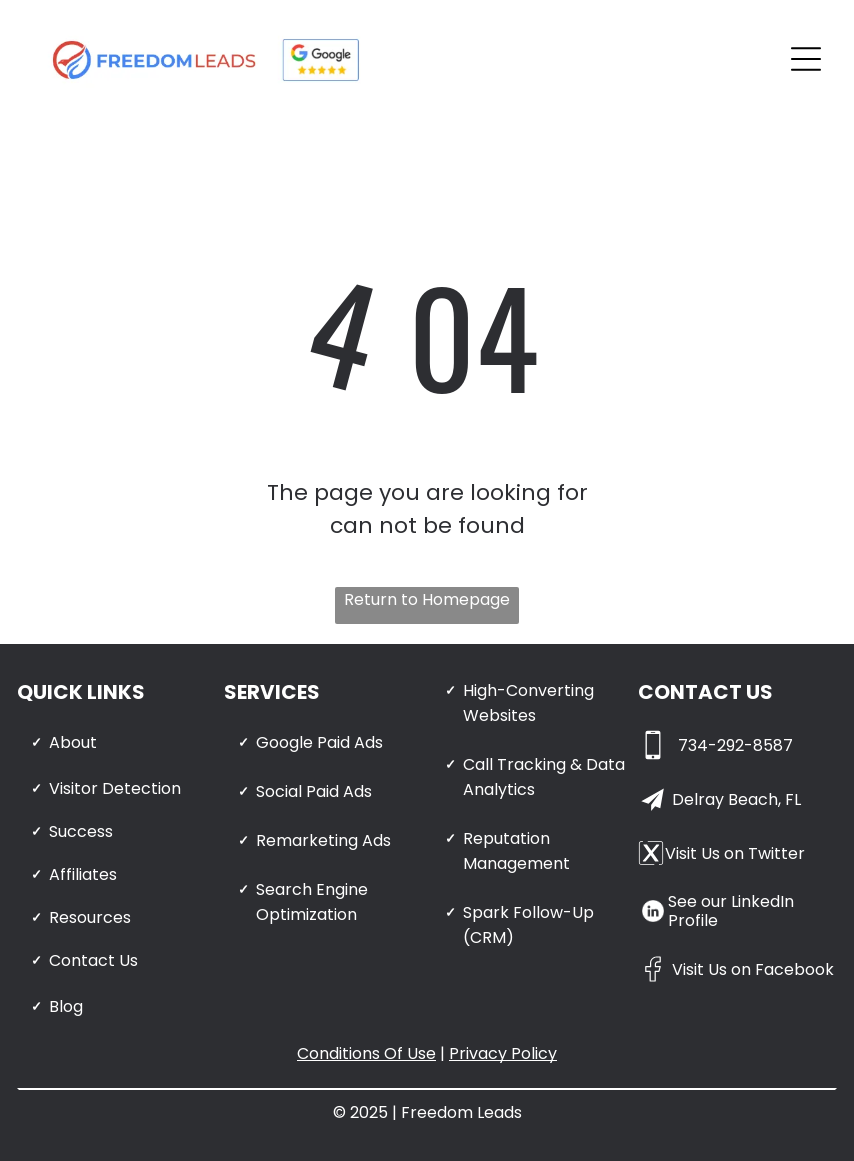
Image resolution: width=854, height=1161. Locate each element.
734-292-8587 (735, 745)
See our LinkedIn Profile (731, 911)
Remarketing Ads (323, 840)
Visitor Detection (115, 788)
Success (81, 831)
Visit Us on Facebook (753, 969)
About (73, 742)
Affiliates (83, 874)
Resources (90, 917)
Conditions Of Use (366, 1053)
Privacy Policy (503, 1053)
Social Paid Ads (314, 791)
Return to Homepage (427, 599)
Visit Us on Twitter (735, 853)
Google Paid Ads (319, 742)
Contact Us (93, 960)
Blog (66, 1006)
